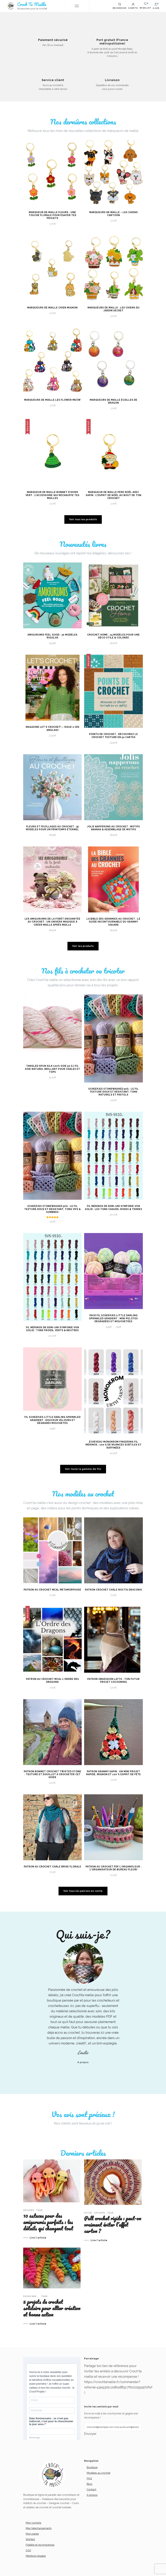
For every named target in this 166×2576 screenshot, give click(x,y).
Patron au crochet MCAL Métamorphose (52, 1589)
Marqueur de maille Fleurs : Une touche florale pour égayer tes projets (52, 215)
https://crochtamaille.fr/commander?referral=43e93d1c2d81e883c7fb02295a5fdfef (113, 2384)
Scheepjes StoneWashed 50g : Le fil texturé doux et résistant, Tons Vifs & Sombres (52, 1209)
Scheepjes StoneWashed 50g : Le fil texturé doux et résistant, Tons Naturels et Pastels (113, 1092)
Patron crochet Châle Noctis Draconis (113, 1589)
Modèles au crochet (98, 2472)
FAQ (89, 2478)
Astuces (28, 2210)
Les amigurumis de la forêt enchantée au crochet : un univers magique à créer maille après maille (52, 921)
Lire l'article (38, 2238)
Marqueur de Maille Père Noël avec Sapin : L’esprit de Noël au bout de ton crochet (113, 495)
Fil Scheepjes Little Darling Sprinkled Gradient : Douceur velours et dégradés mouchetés (52, 1420)
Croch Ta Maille (31, 4)
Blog (89, 2484)
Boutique (92, 2467)
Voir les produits (83, 946)
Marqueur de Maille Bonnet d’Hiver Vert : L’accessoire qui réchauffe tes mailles (52, 495)
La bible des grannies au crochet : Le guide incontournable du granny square (113, 921)
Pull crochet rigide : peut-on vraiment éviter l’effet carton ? (112, 2224)
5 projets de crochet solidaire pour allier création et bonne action (51, 2308)
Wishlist (30, 2539)
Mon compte (33, 2522)
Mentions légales (36, 2555)
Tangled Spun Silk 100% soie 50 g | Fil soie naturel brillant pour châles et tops (52, 1069)
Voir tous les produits (83, 519)
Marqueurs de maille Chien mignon (52, 307)
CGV (28, 2550)
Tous (39, 2210)
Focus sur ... (31, 2296)
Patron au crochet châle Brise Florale (52, 1866)
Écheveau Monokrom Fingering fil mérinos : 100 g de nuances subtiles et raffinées (114, 1444)
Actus (88, 2213)
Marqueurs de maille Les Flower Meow (52, 400)
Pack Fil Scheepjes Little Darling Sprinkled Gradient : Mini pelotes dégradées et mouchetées (113, 1318)
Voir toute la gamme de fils (83, 1469)
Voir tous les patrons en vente (83, 1891)
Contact (91, 2489)
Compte (133, 6)
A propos (83, 2062)
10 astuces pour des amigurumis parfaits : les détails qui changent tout (48, 2222)
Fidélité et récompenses (40, 2544)
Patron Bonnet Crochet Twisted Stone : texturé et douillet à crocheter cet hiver (52, 1774)
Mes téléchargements (39, 2528)
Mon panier (32, 2533)
